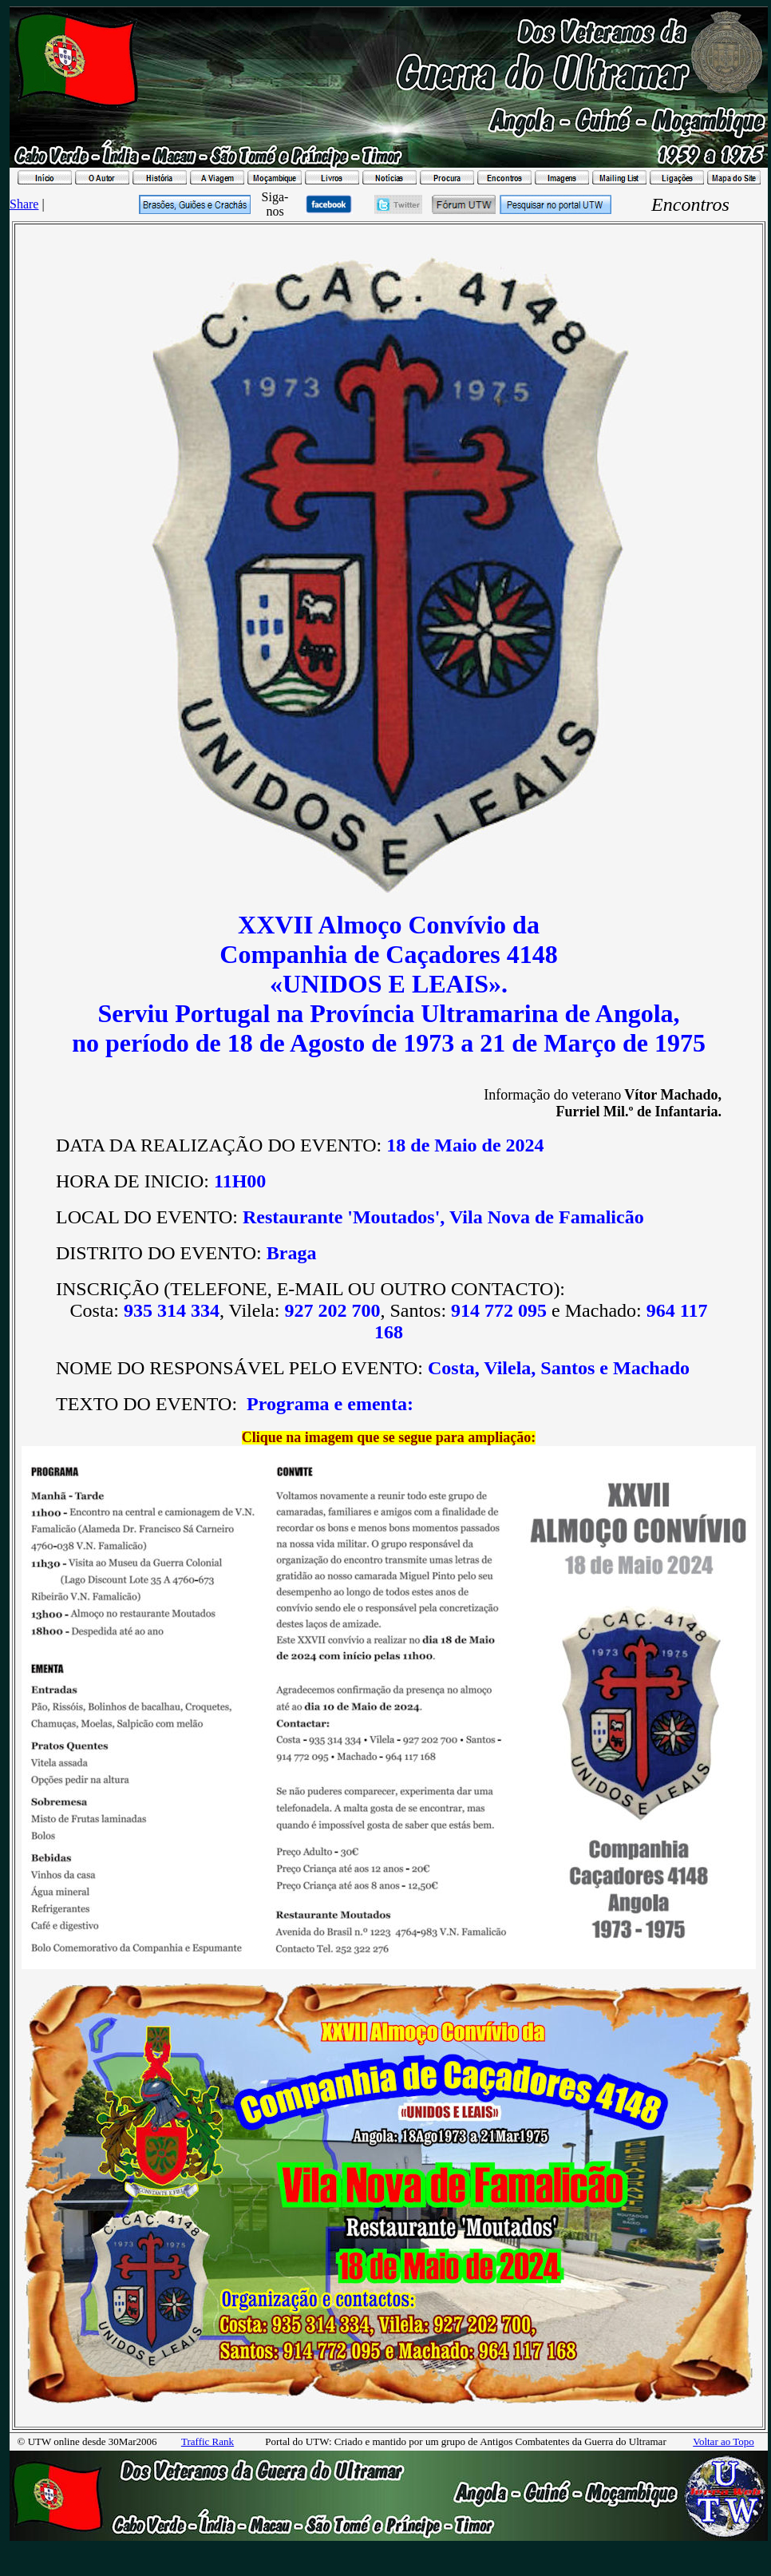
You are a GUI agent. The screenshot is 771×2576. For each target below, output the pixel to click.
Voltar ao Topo (723, 2441)
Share (24, 204)
